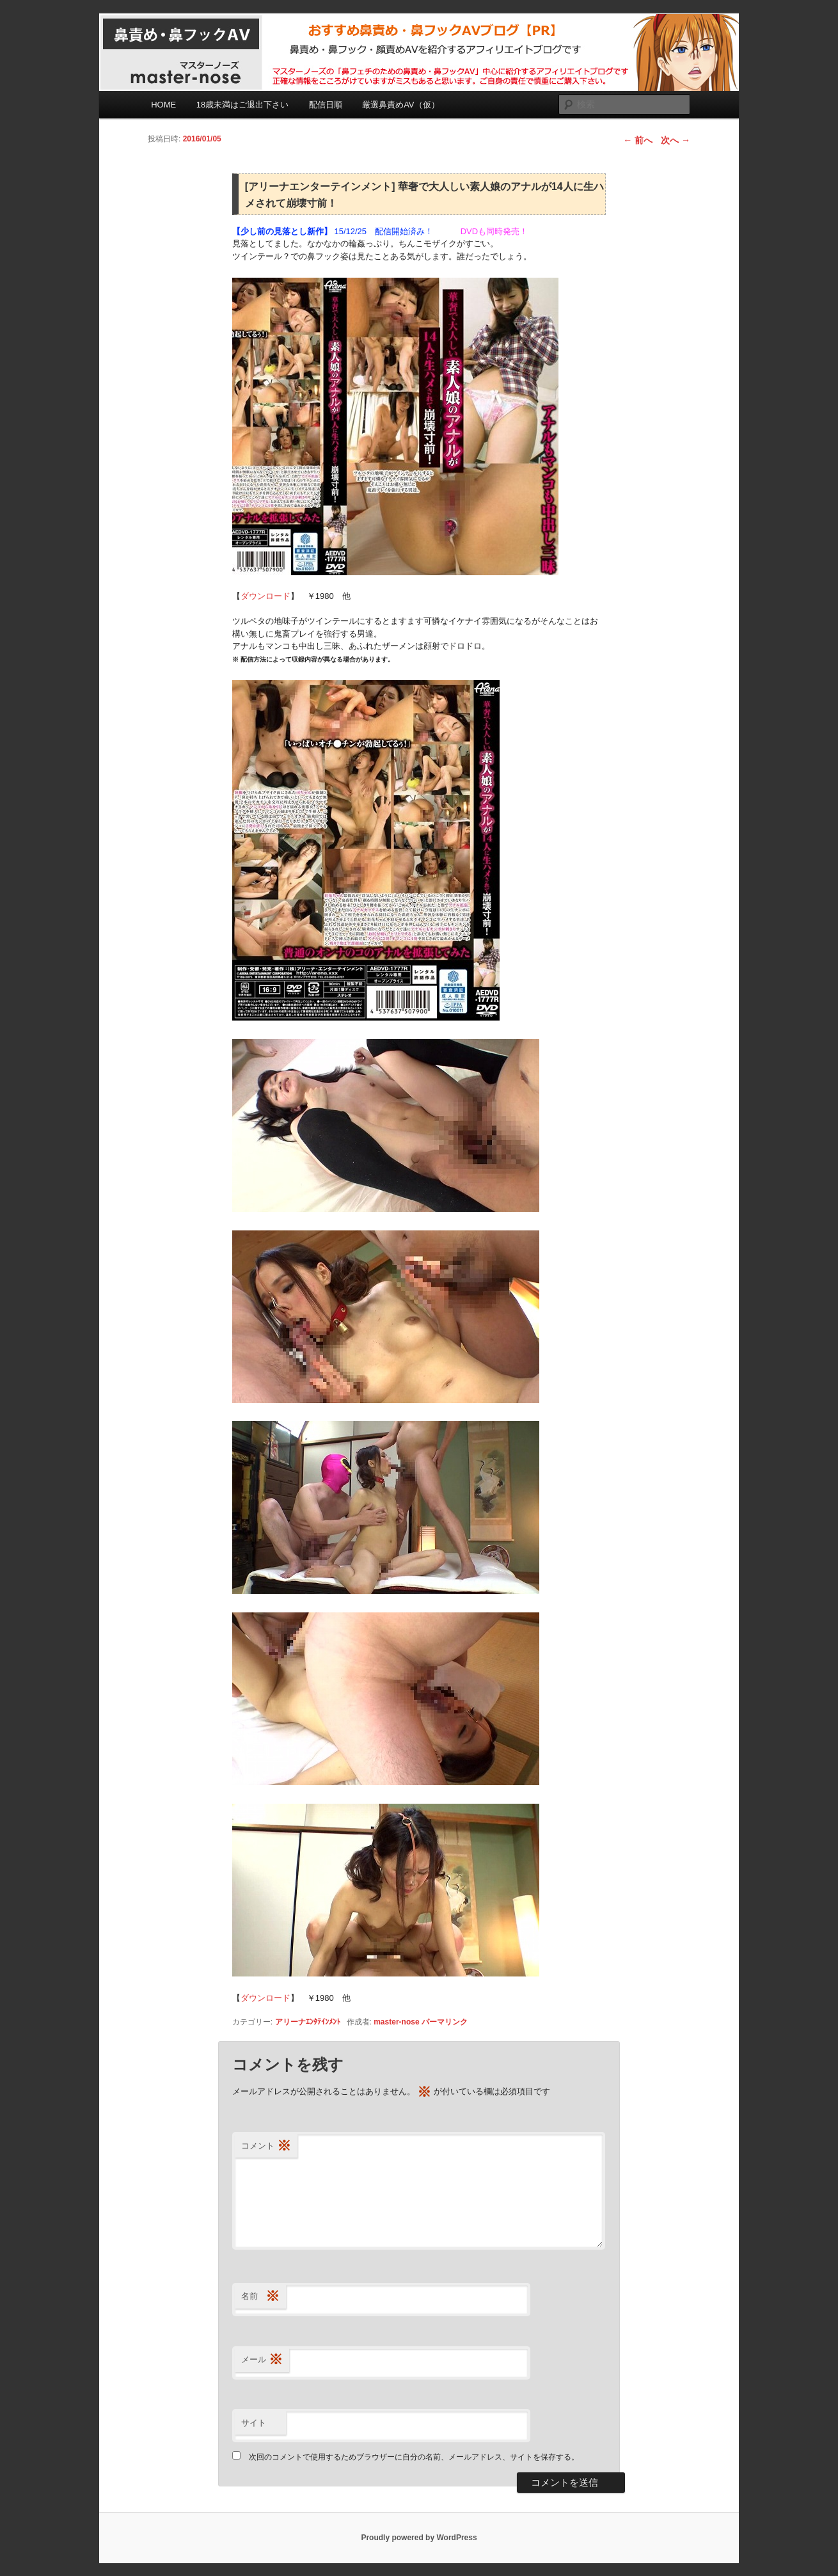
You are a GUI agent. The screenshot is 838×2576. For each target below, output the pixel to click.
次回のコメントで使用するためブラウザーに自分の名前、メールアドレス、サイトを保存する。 (414, 2457)
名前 (260, 2296)
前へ (637, 140)
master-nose (396, 2021)
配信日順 (325, 104)
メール (262, 2360)
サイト (253, 2423)
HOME (163, 104)
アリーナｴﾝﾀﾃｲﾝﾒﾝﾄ (307, 2021)
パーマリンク (445, 2021)
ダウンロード (265, 596)
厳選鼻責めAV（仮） (400, 104)
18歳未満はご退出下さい (242, 104)
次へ (675, 140)
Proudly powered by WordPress (419, 2537)
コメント (266, 2146)
